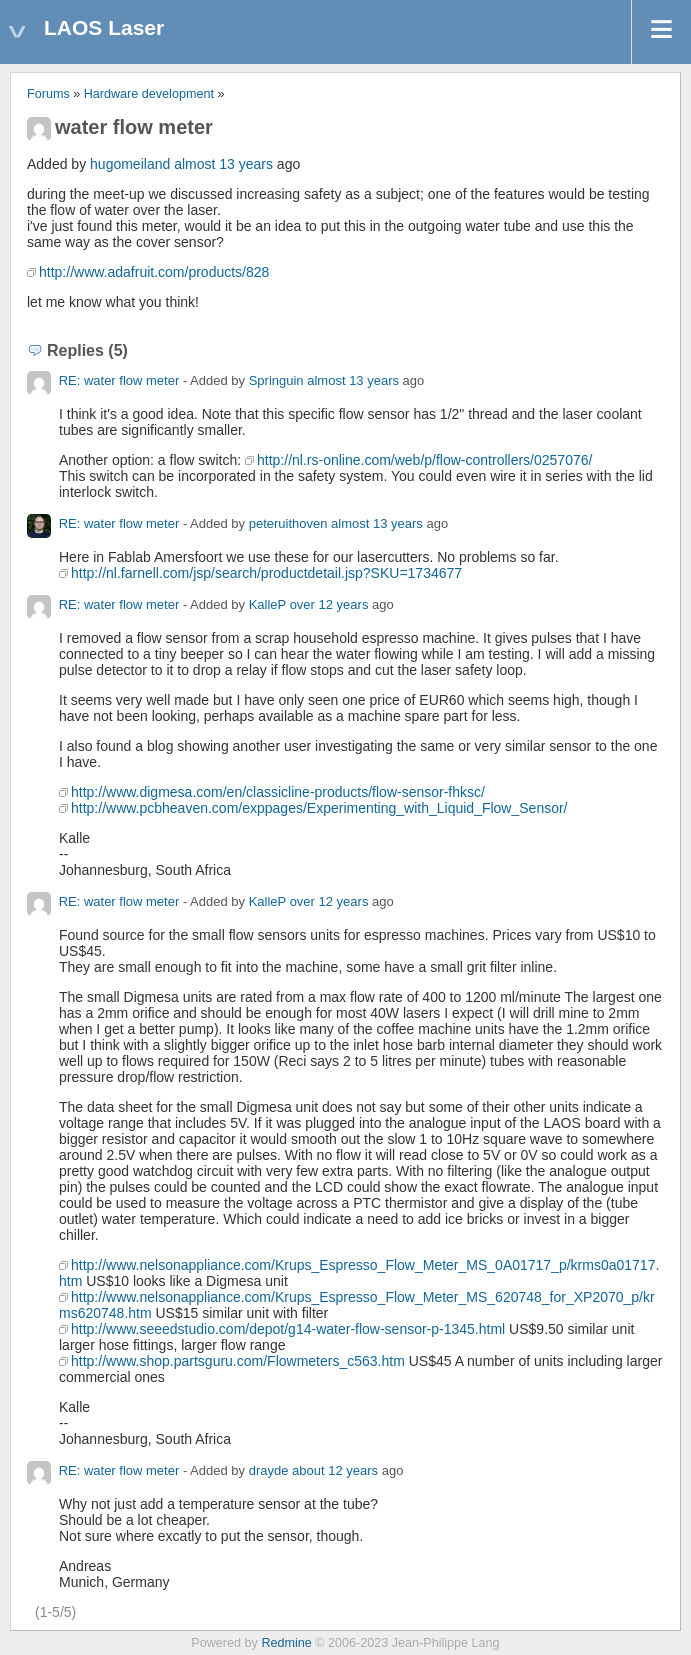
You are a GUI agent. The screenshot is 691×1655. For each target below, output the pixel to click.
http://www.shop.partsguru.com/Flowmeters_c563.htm (238, 1361)
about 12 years (335, 1470)
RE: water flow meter (119, 380)
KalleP (267, 604)
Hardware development (149, 94)
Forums (48, 94)
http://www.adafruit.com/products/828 (154, 272)
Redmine (286, 1643)
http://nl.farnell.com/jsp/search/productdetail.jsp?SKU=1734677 (266, 573)
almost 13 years (223, 164)
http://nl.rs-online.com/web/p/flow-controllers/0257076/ (424, 460)
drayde (269, 1470)
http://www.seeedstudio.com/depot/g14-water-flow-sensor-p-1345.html (288, 1329)
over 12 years (329, 604)
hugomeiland (130, 164)
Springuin (276, 380)
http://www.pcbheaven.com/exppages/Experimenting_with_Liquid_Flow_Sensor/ (319, 808)
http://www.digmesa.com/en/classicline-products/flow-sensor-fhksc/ (278, 792)
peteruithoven (288, 523)
